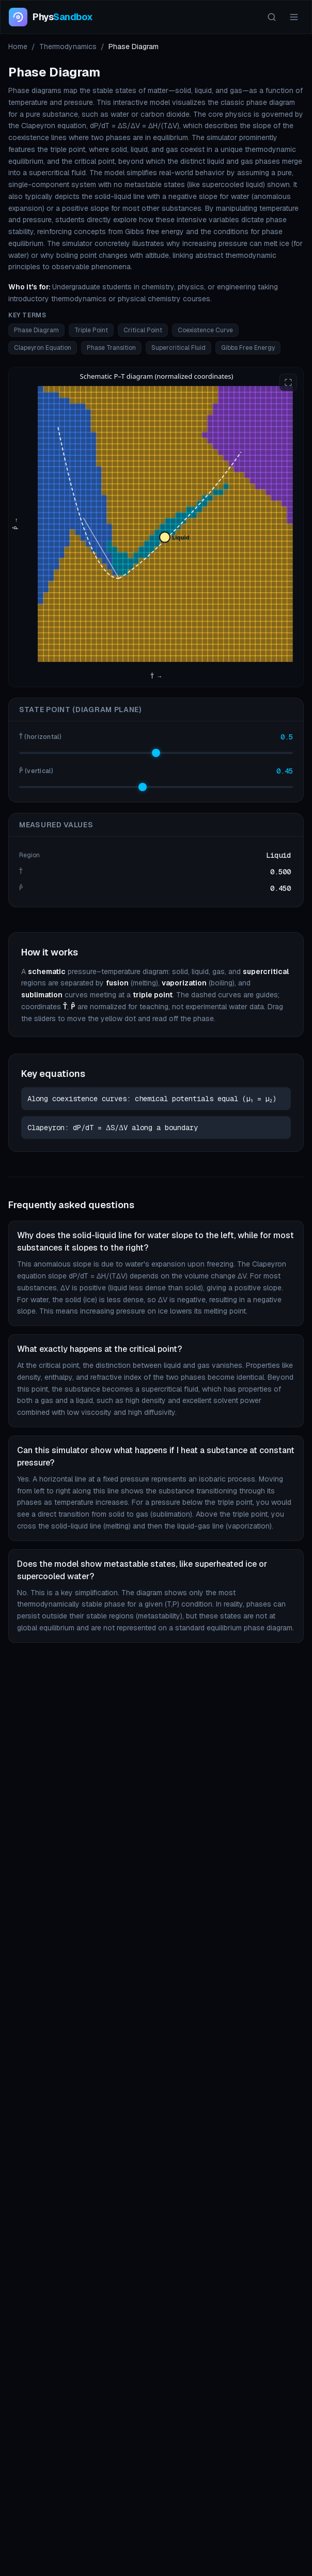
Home (17, 46)
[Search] (271, 17)
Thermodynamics (68, 46)
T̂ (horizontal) (40, 737)
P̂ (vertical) (36, 771)
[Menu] (294, 17)
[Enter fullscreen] (288, 382)
